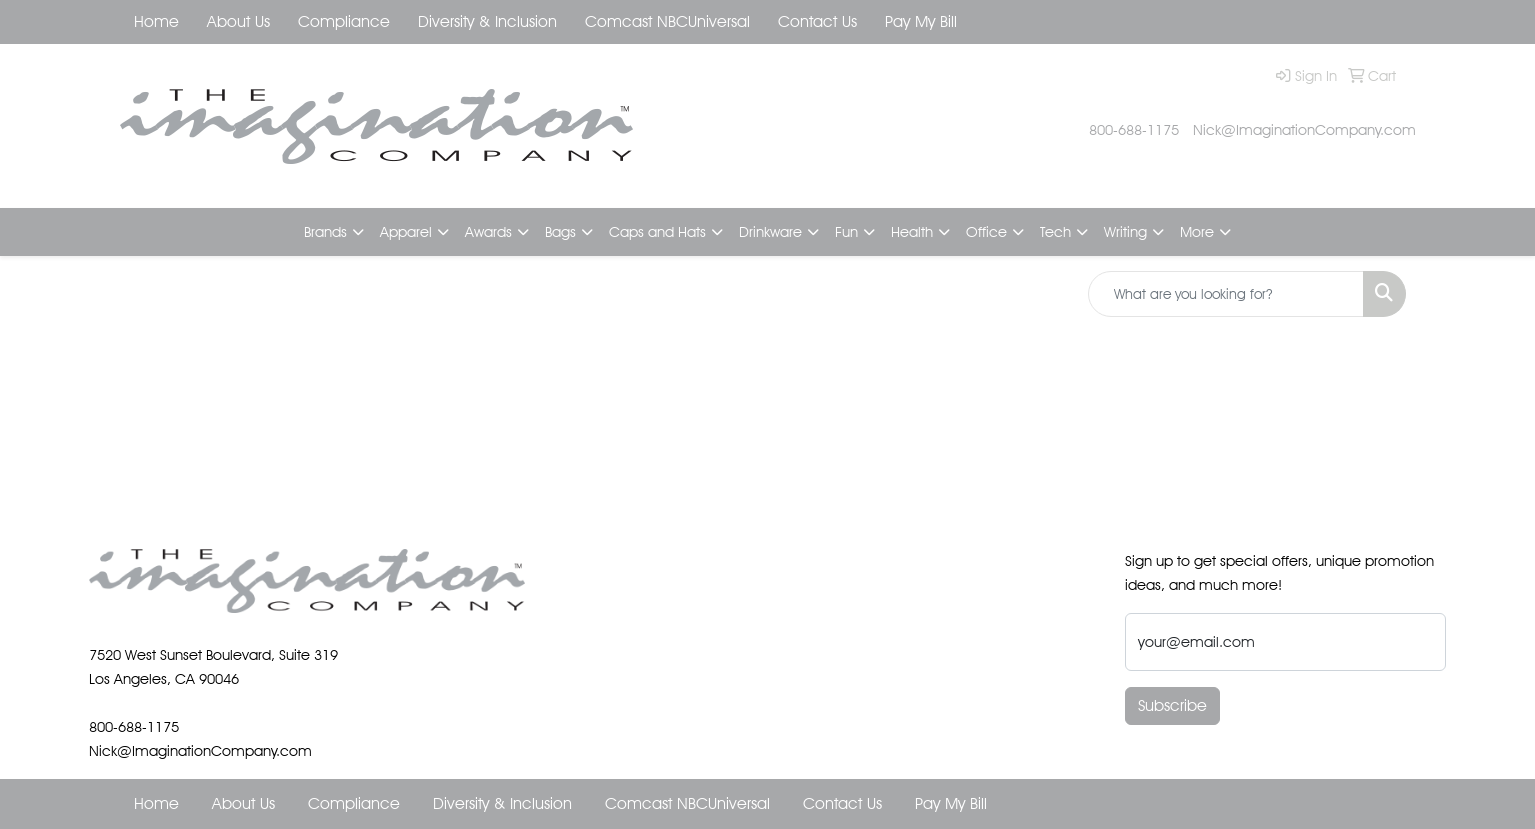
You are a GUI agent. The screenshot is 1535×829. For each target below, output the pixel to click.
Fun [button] (846, 231)
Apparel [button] (406, 231)
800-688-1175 (1134, 129)
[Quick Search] (1226, 294)
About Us (238, 21)
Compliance (344, 21)
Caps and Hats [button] (657, 231)
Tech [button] (1055, 231)
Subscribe (1172, 705)
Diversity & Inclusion (487, 21)
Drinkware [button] (770, 231)
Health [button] (912, 231)
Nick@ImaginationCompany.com (1304, 129)
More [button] (1197, 231)
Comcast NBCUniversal (667, 21)
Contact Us (817, 21)
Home (156, 21)
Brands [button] (325, 231)
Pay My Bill (921, 21)
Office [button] (986, 231)
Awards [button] (488, 231)
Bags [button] (560, 231)
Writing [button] (1125, 231)
